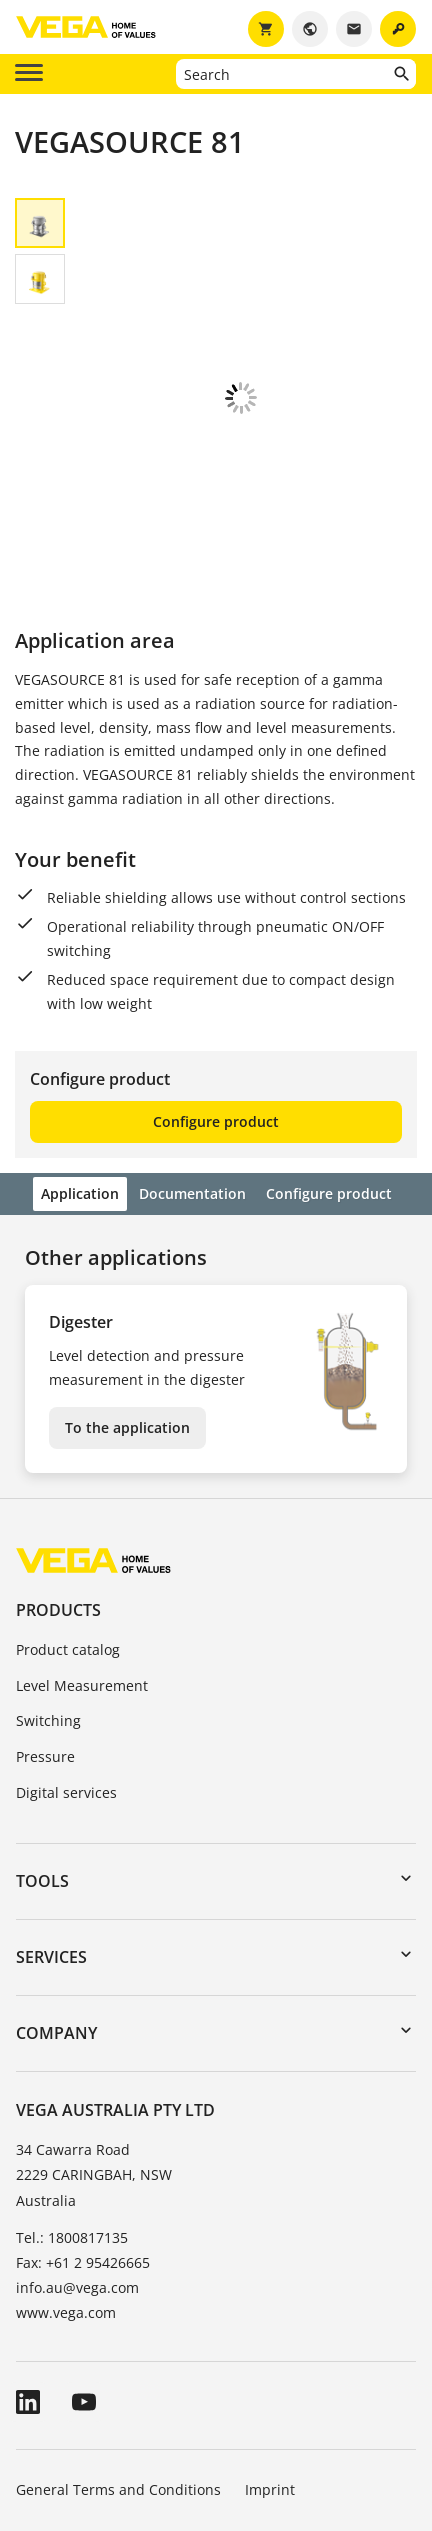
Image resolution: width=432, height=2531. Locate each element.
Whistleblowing (278, 2410)
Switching (48, 1585)
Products (58, 1475)
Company (56, 1898)
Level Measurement (82, 1550)
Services (51, 1822)
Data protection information (109, 2410)
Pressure (45, 1621)
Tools (42, 1746)
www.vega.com (66, 2177)
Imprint (270, 2354)
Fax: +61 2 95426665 (83, 2127)
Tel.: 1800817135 (72, 2102)
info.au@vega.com (77, 2152)
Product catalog (68, 1514)
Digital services (66, 1657)
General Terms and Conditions (118, 2354)
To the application (127, 1292)
